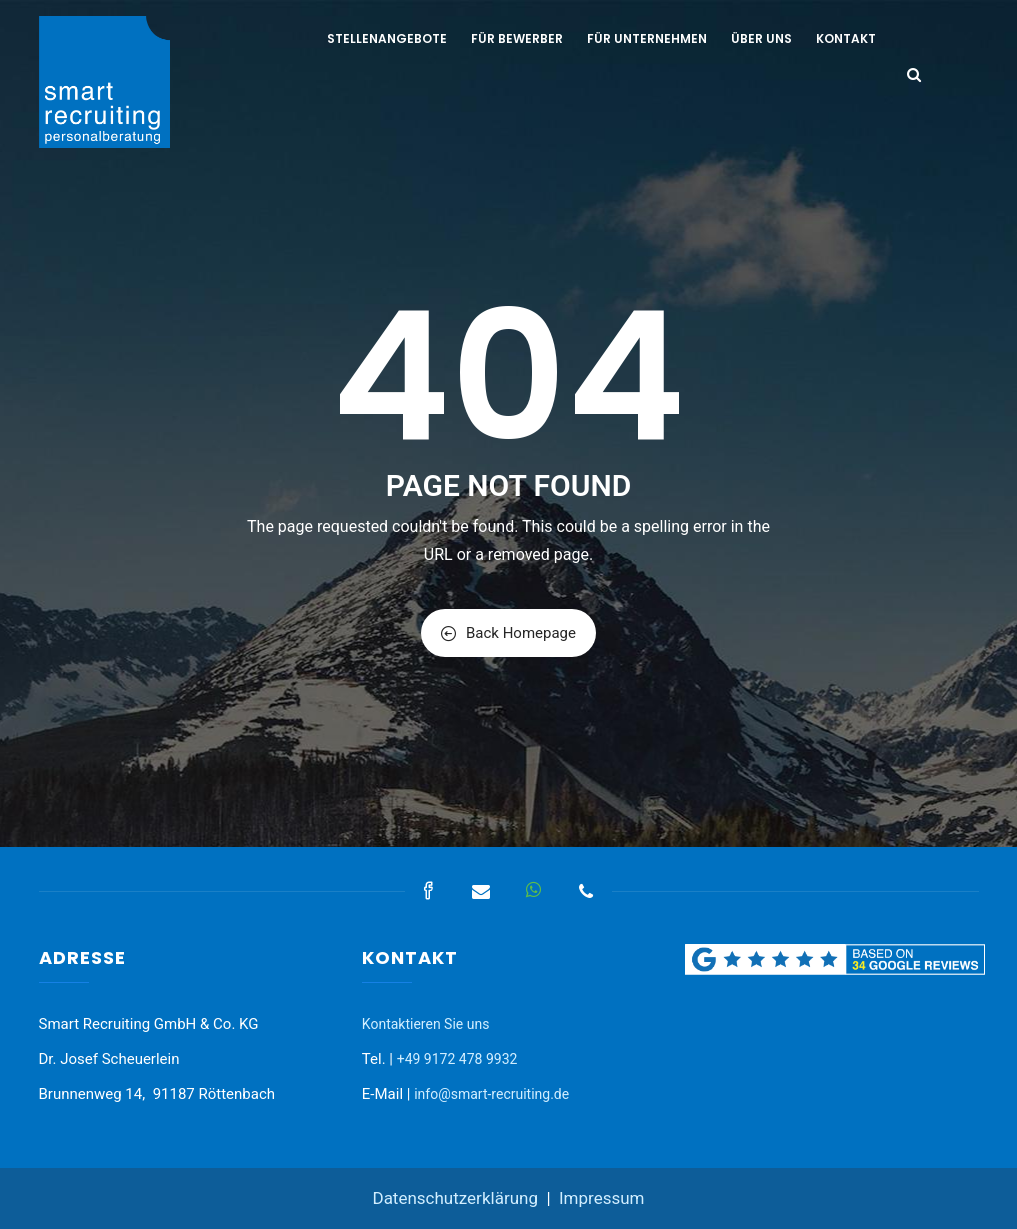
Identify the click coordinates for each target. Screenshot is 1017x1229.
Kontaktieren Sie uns (426, 1024)
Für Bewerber (517, 38)
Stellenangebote (387, 38)
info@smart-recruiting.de (491, 1094)
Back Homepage (508, 633)
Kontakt (846, 38)
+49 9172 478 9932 (457, 1059)
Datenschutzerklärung (454, 1198)
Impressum (602, 1198)
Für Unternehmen (647, 38)
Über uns (761, 38)
